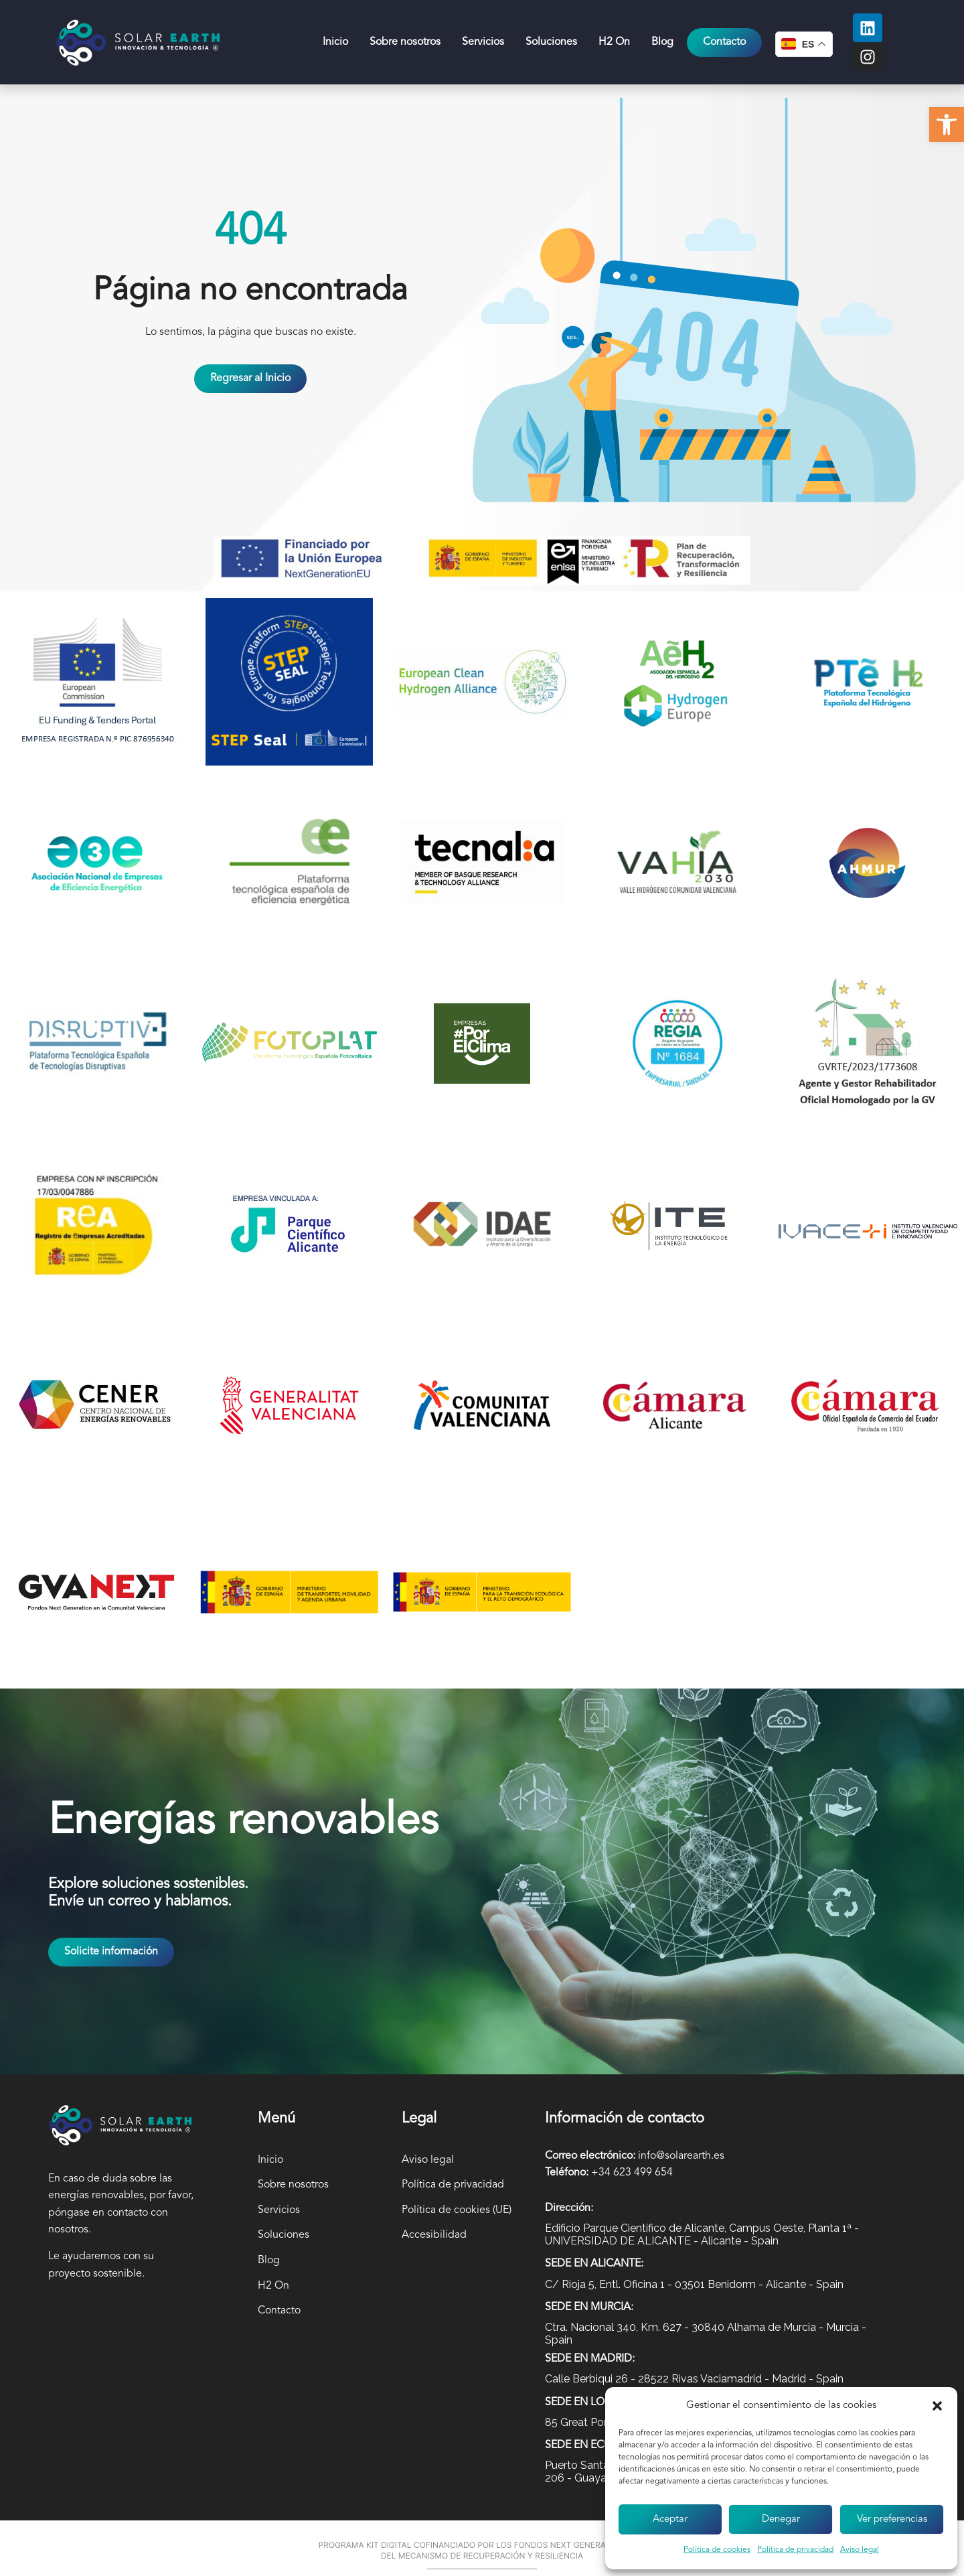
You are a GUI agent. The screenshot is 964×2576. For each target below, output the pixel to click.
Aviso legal (859, 2550)
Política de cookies (717, 2550)
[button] (946, 124)
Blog (662, 42)
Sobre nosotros (405, 42)
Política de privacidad (795, 2550)
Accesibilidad (434, 2235)
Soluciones (551, 42)
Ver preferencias (892, 2519)
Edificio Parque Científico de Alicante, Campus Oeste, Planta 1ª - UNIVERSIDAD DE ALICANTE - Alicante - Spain (702, 2234)
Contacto (279, 2310)
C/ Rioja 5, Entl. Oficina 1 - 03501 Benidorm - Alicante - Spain (694, 2284)
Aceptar (670, 2519)
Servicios (483, 42)
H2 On (614, 42)
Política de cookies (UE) (456, 2210)
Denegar (781, 2519)
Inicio (335, 42)
